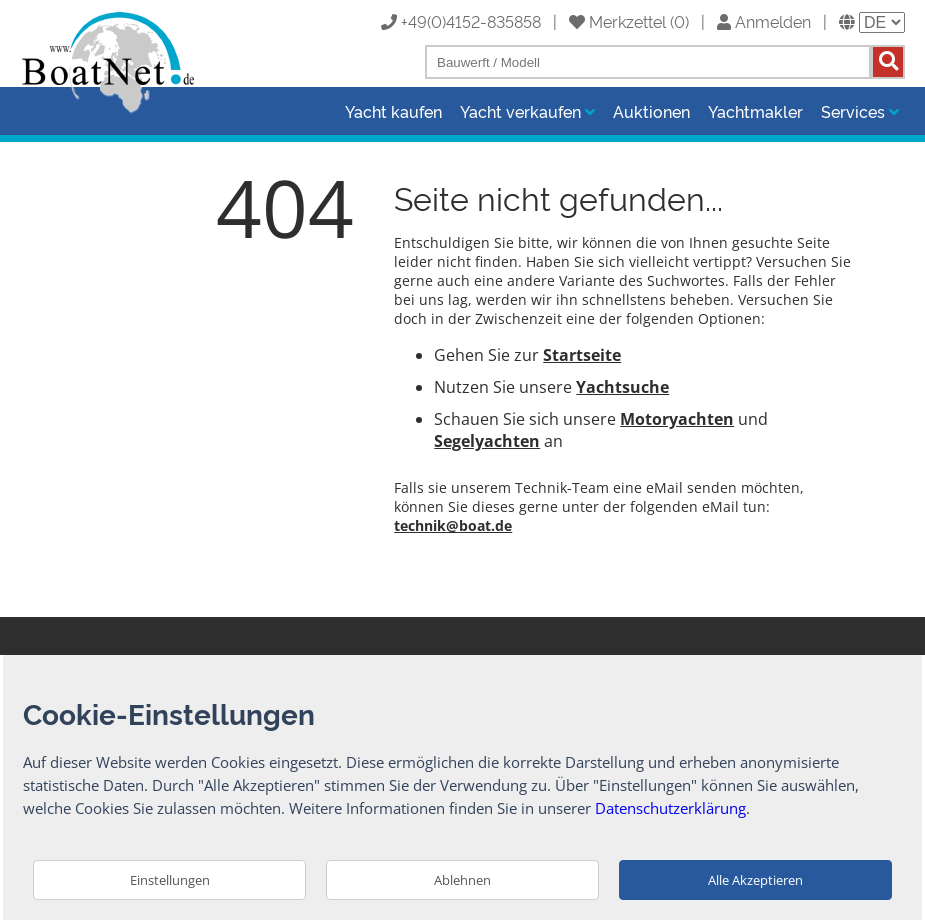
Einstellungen (170, 880)
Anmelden (764, 21)
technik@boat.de (453, 525)
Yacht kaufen (393, 111)
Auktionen (651, 111)
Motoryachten (677, 419)
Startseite (582, 355)
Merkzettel (617, 21)
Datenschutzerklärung (670, 808)
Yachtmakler (755, 111)
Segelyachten (487, 441)
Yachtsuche (622, 387)
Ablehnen (462, 880)
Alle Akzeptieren (755, 880)
